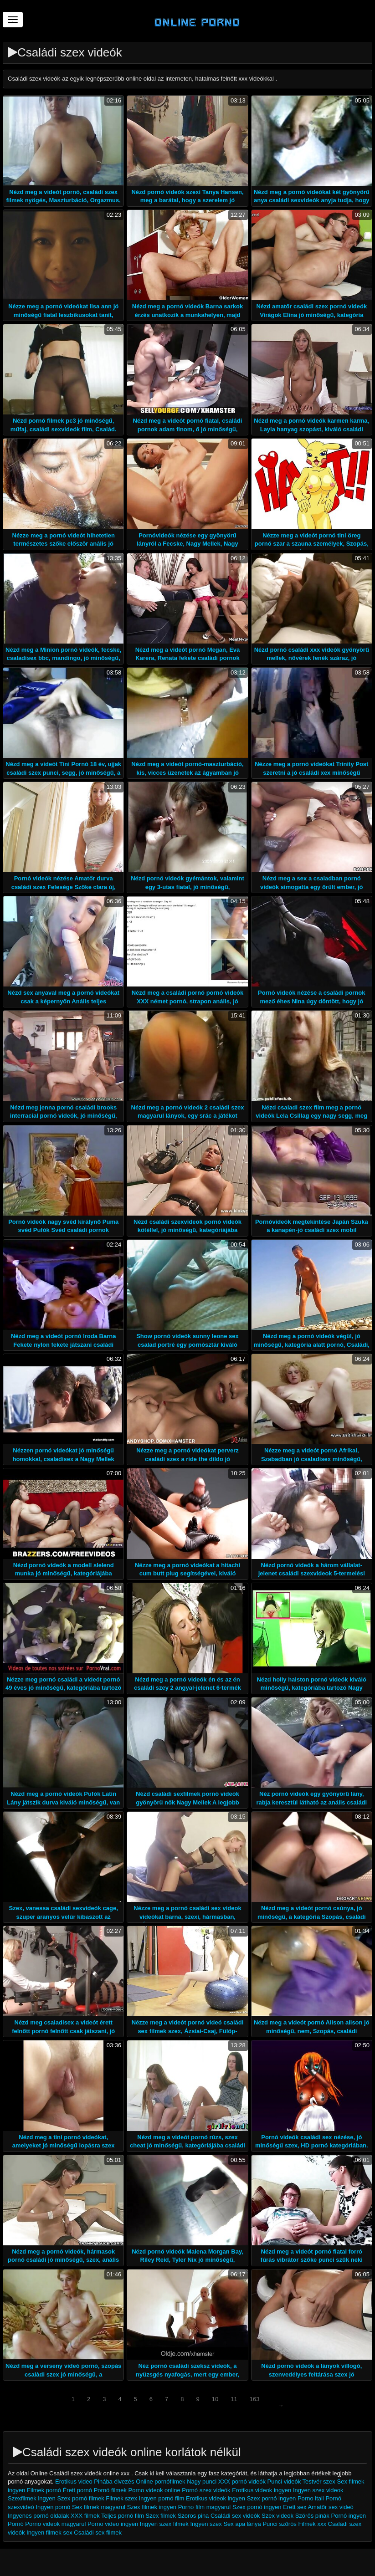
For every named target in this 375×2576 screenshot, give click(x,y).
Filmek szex (121, 2498)
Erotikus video (73, 2481)
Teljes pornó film (122, 2515)
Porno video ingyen (112, 2523)
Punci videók (284, 2481)
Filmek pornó (44, 2490)
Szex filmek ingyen (151, 2507)
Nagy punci (201, 2481)
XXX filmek (85, 2515)
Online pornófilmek (161, 2481)
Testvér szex (319, 2481)
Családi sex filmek (98, 2532)
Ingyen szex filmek (164, 2523)
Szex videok (277, 2515)
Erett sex (294, 2507)
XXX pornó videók (242, 2481)
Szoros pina (193, 2515)
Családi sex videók (235, 2515)
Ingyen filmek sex (49, 2532)
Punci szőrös (279, 2523)
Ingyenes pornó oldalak (38, 2515)
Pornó (16, 2523)
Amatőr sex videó (330, 2507)
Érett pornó (77, 2490)
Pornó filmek (110, 2490)
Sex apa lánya (242, 2523)
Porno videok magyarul (55, 2523)
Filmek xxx (312, 2523)
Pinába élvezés (115, 2481)
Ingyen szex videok (318, 2490)
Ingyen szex (205, 2523)
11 (234, 2399)
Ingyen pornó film (162, 2498)
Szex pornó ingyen (272, 2498)
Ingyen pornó (53, 2507)
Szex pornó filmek (80, 2498)
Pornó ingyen (348, 2515)
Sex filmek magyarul (98, 2507)
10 (215, 2399)
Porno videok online (154, 2490)
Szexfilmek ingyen (32, 2498)
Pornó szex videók (206, 2490)
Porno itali (311, 2498)
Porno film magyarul (204, 2507)
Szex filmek (161, 2515)
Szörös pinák (312, 2515)
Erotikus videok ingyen (261, 2490)
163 (255, 2399)
